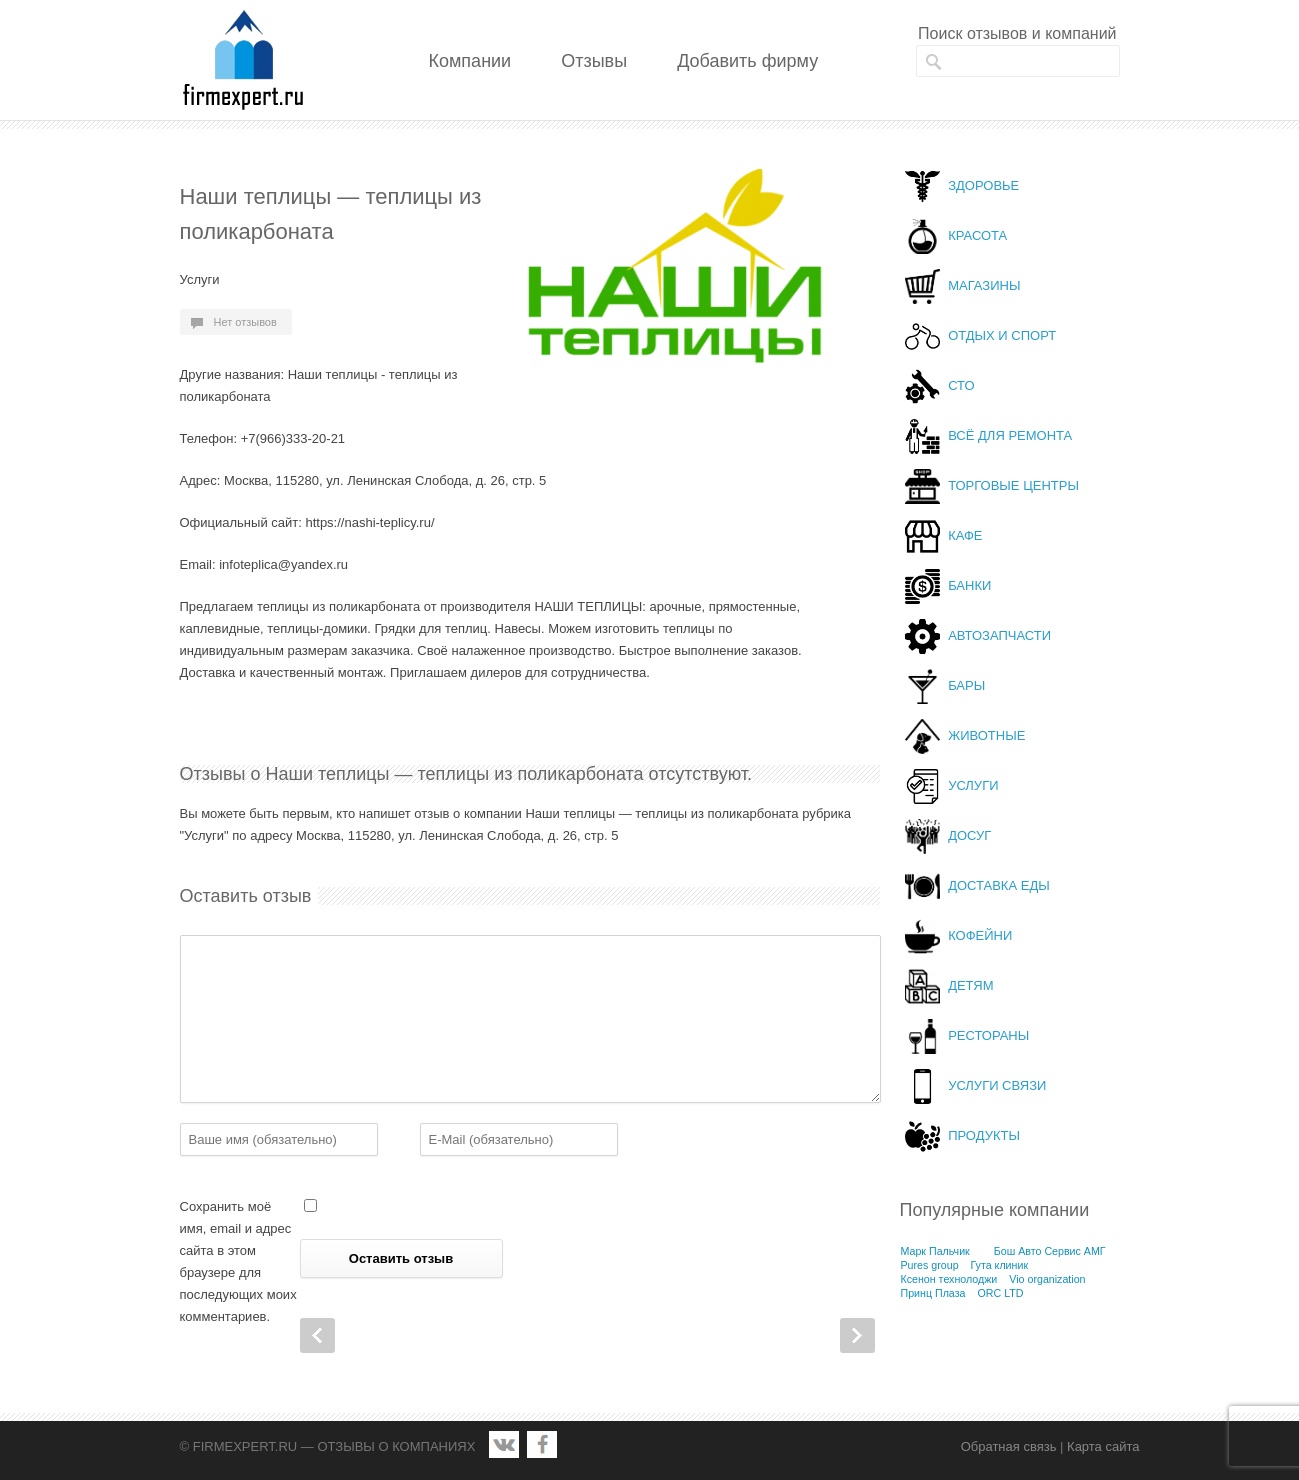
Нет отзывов (245, 322)
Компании (470, 61)
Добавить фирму (747, 61)
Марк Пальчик (935, 1251)
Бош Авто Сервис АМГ (1050, 1251)
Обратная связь (1009, 1446)
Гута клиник (1000, 1265)
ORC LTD (1000, 1293)
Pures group (930, 1265)
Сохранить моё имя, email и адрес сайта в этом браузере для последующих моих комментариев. (238, 1261)
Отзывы (594, 61)
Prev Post (317, 1335)
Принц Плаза (933, 1293)
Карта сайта (1103, 1446)
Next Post (857, 1335)
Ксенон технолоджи (949, 1279)
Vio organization (1047, 1279)
